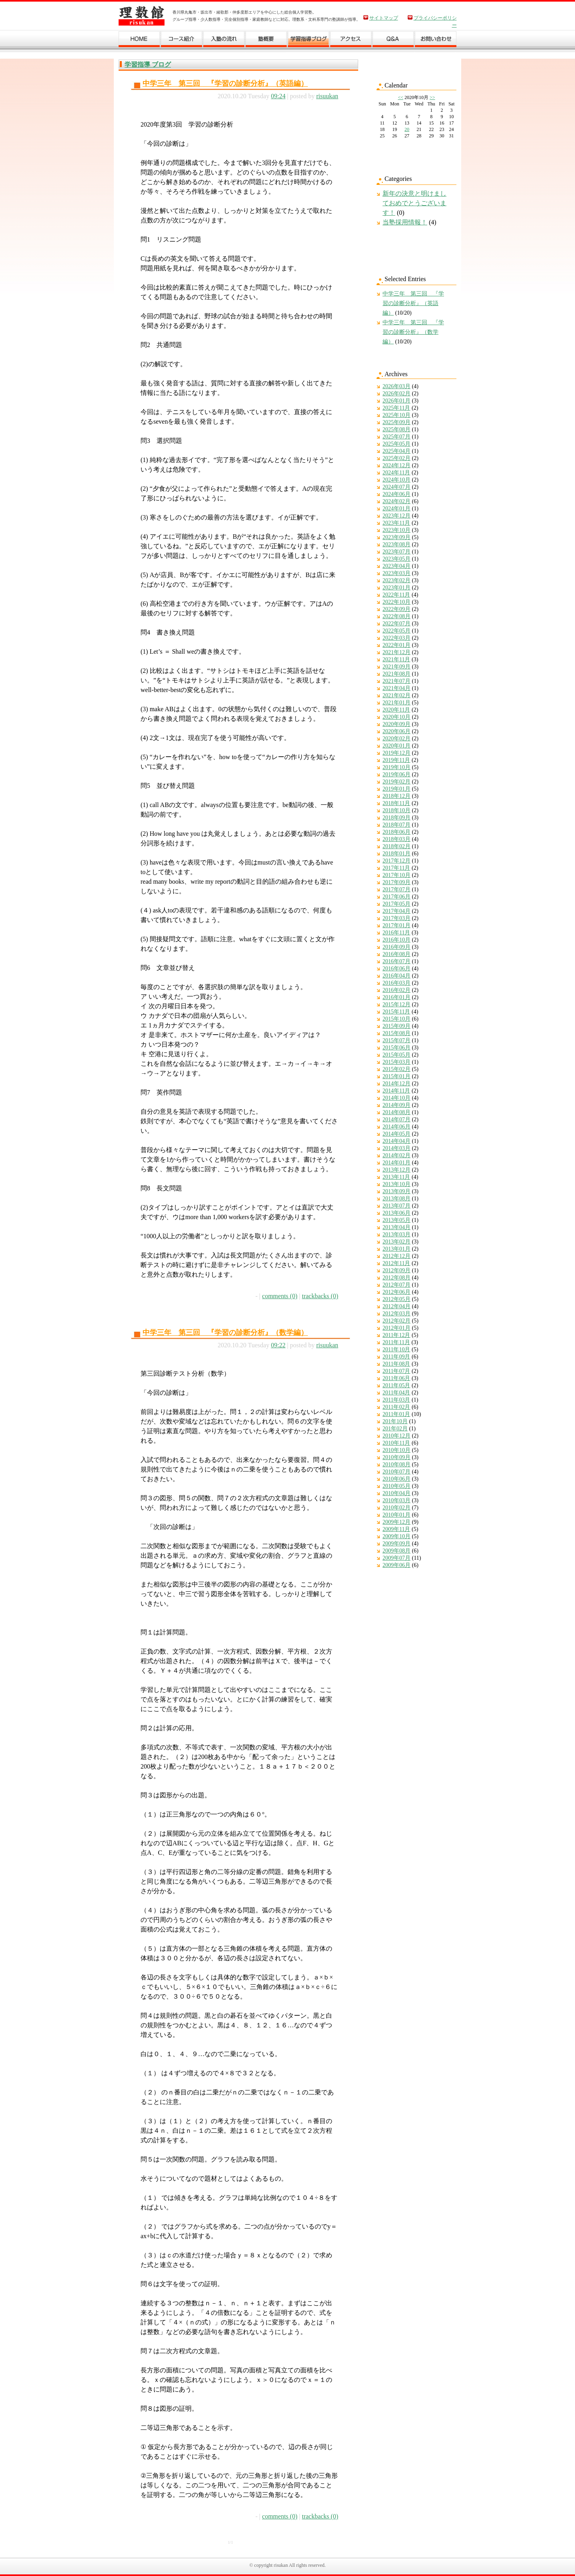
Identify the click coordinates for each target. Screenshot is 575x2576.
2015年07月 (396, 1040)
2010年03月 (396, 1500)
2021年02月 (396, 695)
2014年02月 (396, 1155)
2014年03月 (396, 1148)
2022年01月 (396, 645)
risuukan (327, 96)
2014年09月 (396, 1105)
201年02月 (395, 1429)
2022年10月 (396, 602)
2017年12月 (396, 861)
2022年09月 (396, 609)
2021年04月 (396, 688)
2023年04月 (396, 566)
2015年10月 (396, 1019)
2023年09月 (396, 537)
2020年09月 (396, 724)
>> (432, 97)
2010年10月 (396, 1450)
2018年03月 (396, 839)
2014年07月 (396, 1119)
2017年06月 (396, 897)
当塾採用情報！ (405, 222)
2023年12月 (396, 516)
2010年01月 (396, 1515)
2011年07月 (396, 1371)
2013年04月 (396, 1227)
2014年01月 (396, 1163)
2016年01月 (396, 997)
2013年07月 (396, 1206)
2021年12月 (396, 652)
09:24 (278, 96)
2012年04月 (396, 1306)
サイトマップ (383, 18)
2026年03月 (396, 386)
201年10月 (395, 1421)
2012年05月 (396, 1299)
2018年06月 (396, 832)
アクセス (351, 40)
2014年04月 (396, 1141)
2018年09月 (396, 818)
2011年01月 (396, 1414)
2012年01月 (396, 1328)
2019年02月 (396, 782)
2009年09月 (396, 1544)
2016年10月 (396, 940)
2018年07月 (396, 825)
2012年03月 (396, 1314)
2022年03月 (396, 638)
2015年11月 (396, 1012)
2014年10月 (396, 1098)
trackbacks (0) (320, 1296)
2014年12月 (396, 1084)
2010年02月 (396, 1508)
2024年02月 (396, 501)
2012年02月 (396, 1321)
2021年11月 (396, 659)
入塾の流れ (224, 40)
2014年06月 (396, 1127)
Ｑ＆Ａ (393, 40)
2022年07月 (396, 624)
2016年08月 (396, 954)
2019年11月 (396, 760)
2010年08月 (396, 1464)
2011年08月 (396, 1364)
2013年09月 (396, 1191)
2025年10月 (396, 415)
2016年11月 (396, 933)
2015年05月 (396, 1055)
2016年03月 (396, 983)
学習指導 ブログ (148, 64)
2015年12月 (396, 1004)
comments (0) (279, 1296)
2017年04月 (396, 911)
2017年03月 (396, 918)
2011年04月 (396, 1393)
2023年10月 (396, 530)
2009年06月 (396, 1565)
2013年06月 (396, 1213)
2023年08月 (396, 544)
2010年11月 (396, 1443)
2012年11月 (396, 1263)
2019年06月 (396, 774)
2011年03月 (396, 1400)
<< (400, 97)
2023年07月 (396, 552)
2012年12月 (396, 1256)
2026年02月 (396, 394)
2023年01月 (396, 588)
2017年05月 (396, 904)
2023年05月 (396, 559)
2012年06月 (396, 1292)
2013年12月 (396, 1170)
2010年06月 (396, 1479)
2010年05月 (396, 1486)
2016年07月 (396, 961)
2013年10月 (396, 1184)
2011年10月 (396, 1349)
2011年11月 (396, 1342)
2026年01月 (396, 401)
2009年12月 (396, 1522)
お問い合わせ (435, 40)
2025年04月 (396, 451)
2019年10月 (396, 767)
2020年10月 (396, 717)
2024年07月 (396, 487)
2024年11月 (396, 473)
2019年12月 (396, 753)
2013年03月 (396, 1234)
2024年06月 (396, 494)
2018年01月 (396, 854)
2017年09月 (396, 882)
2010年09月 (396, 1457)
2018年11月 (396, 803)
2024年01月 (396, 509)
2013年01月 (396, 1249)
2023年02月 (396, 580)
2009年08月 (396, 1551)
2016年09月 (396, 947)
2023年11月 (396, 523)
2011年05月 (396, 1385)
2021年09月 (396, 667)
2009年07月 (396, 1558)
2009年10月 (396, 1536)
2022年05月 (396, 631)
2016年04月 (396, 976)
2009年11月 (396, 1529)
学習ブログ (309, 40)
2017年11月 (396, 868)
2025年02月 (396, 458)
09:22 (278, 1345)
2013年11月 (396, 1177)
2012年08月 (396, 1278)
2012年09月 (396, 1270)
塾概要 (266, 40)
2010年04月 (396, 1493)
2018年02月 (396, 846)
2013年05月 (396, 1220)
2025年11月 (396, 408)
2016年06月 (396, 969)
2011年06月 (396, 1378)
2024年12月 (396, 465)
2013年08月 (396, 1199)
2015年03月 (396, 1062)
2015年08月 (396, 1033)
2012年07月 (396, 1285)
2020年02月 (396, 739)
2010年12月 (396, 1436)
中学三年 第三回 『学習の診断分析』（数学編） (225, 1333)
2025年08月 (396, 429)
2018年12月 (396, 796)
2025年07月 (396, 437)
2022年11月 (396, 595)
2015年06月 (396, 1048)
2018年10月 (396, 810)
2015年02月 (396, 1069)
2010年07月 (396, 1472)
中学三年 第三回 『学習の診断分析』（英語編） (225, 83)
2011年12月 (396, 1335)
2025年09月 (396, 422)
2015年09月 (396, 1026)
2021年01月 (396, 703)
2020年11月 (396, 710)
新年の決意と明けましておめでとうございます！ (414, 203)
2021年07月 (396, 681)
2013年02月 (396, 1242)
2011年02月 (396, 1407)
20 (406, 129)
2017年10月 (396, 875)
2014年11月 (396, 1091)
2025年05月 (396, 444)
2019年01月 (396, 789)
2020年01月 (396, 746)
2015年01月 (396, 1076)
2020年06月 (396, 731)
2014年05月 (396, 1134)
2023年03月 (396, 573)
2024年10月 (396, 480)
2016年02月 (396, 990)
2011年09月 (396, 1357)
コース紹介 (182, 40)
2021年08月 (396, 674)
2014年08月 (396, 1112)
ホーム (140, 40)
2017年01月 (396, 925)
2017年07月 (396, 889)
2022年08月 (396, 616)
